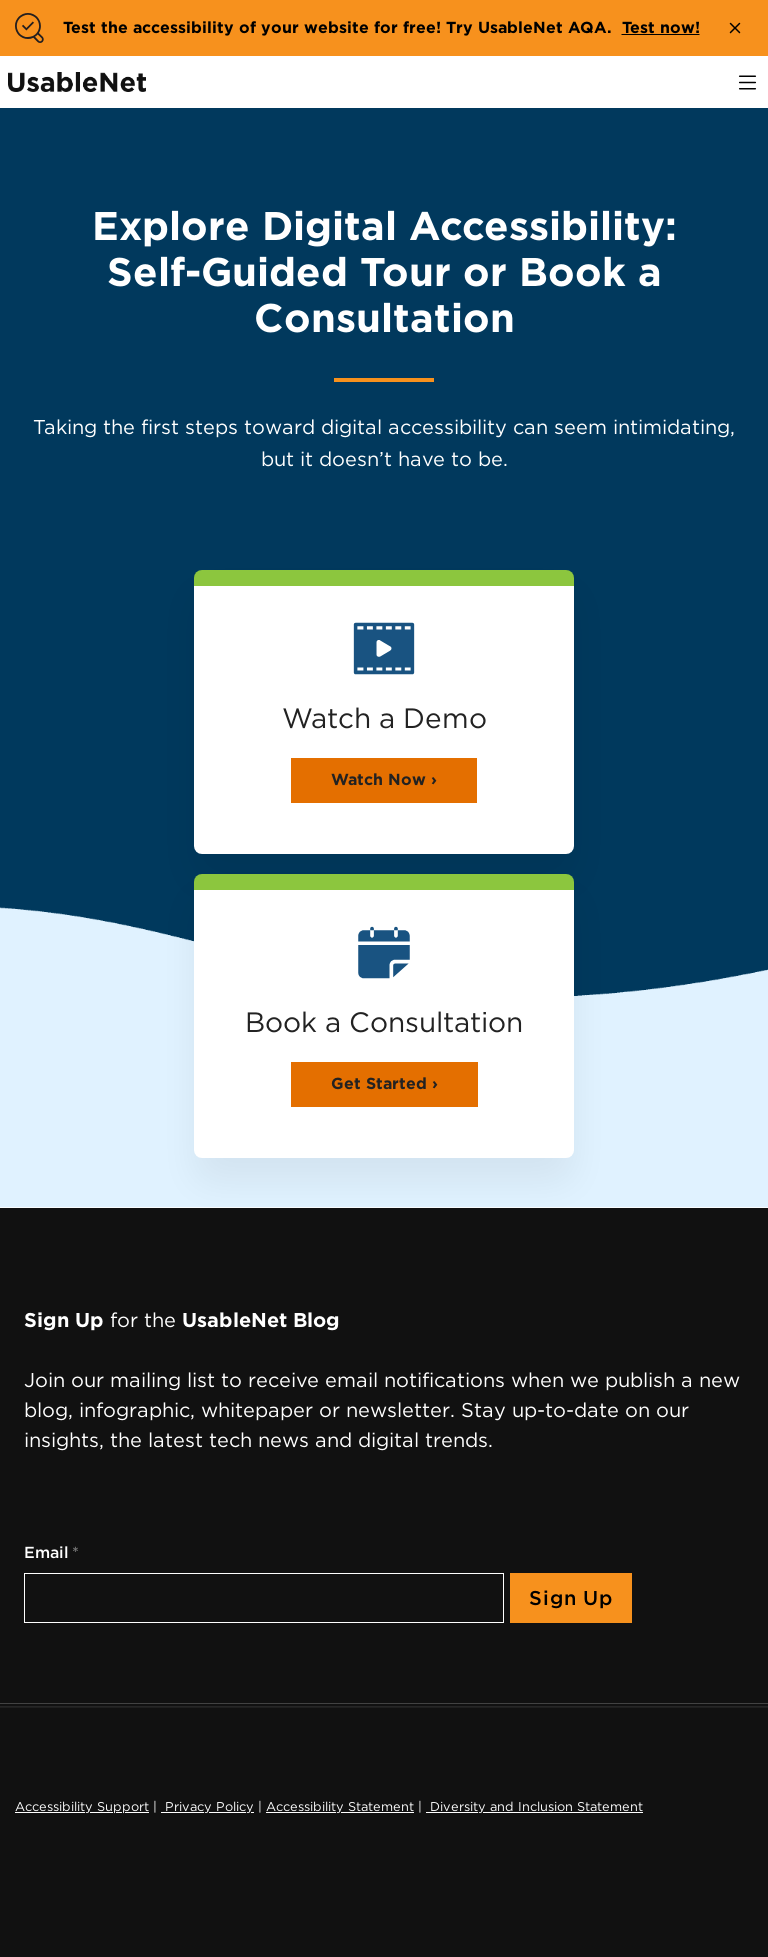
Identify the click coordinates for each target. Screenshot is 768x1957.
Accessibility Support (82, 1806)
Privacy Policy (207, 1806)
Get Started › (384, 1083)
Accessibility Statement (340, 1806)
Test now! (661, 27)
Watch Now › (384, 779)
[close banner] (735, 28)
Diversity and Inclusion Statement (534, 1806)
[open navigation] (747, 82)
